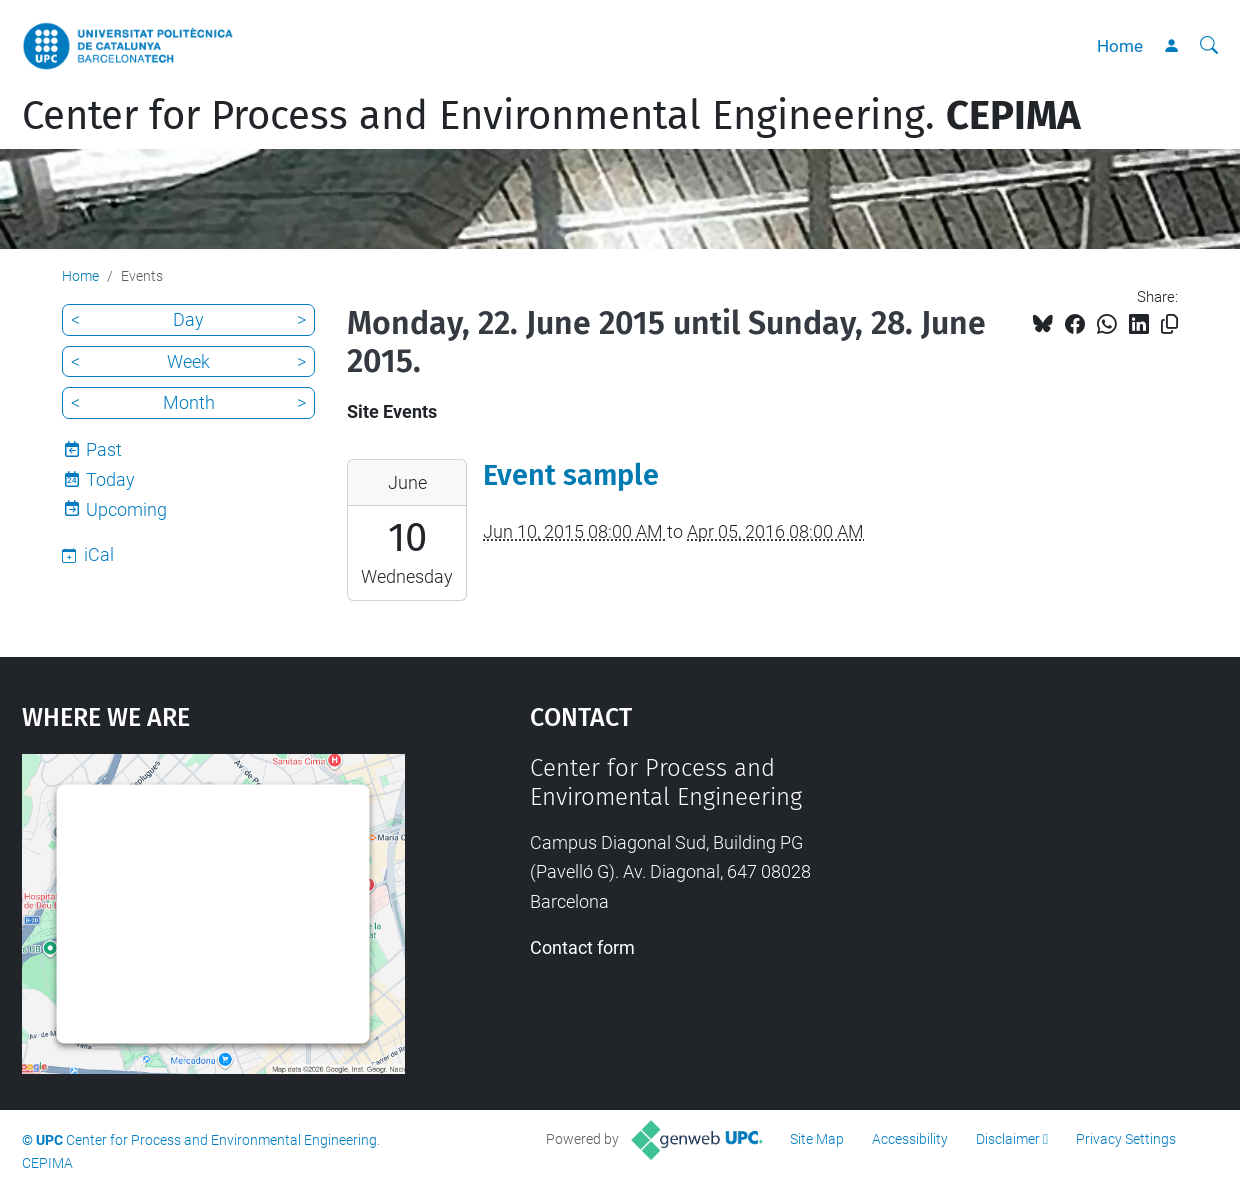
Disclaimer (1008, 1139)
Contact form (582, 947)
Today (110, 479)
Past (104, 449)
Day (188, 319)
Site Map (817, 1139)
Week (188, 361)
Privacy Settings (1126, 1139)
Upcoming (126, 509)
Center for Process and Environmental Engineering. (551, 116)
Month (189, 402)
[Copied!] (1169, 324)
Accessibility (910, 1139)
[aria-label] (1209, 46)
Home (1120, 46)
